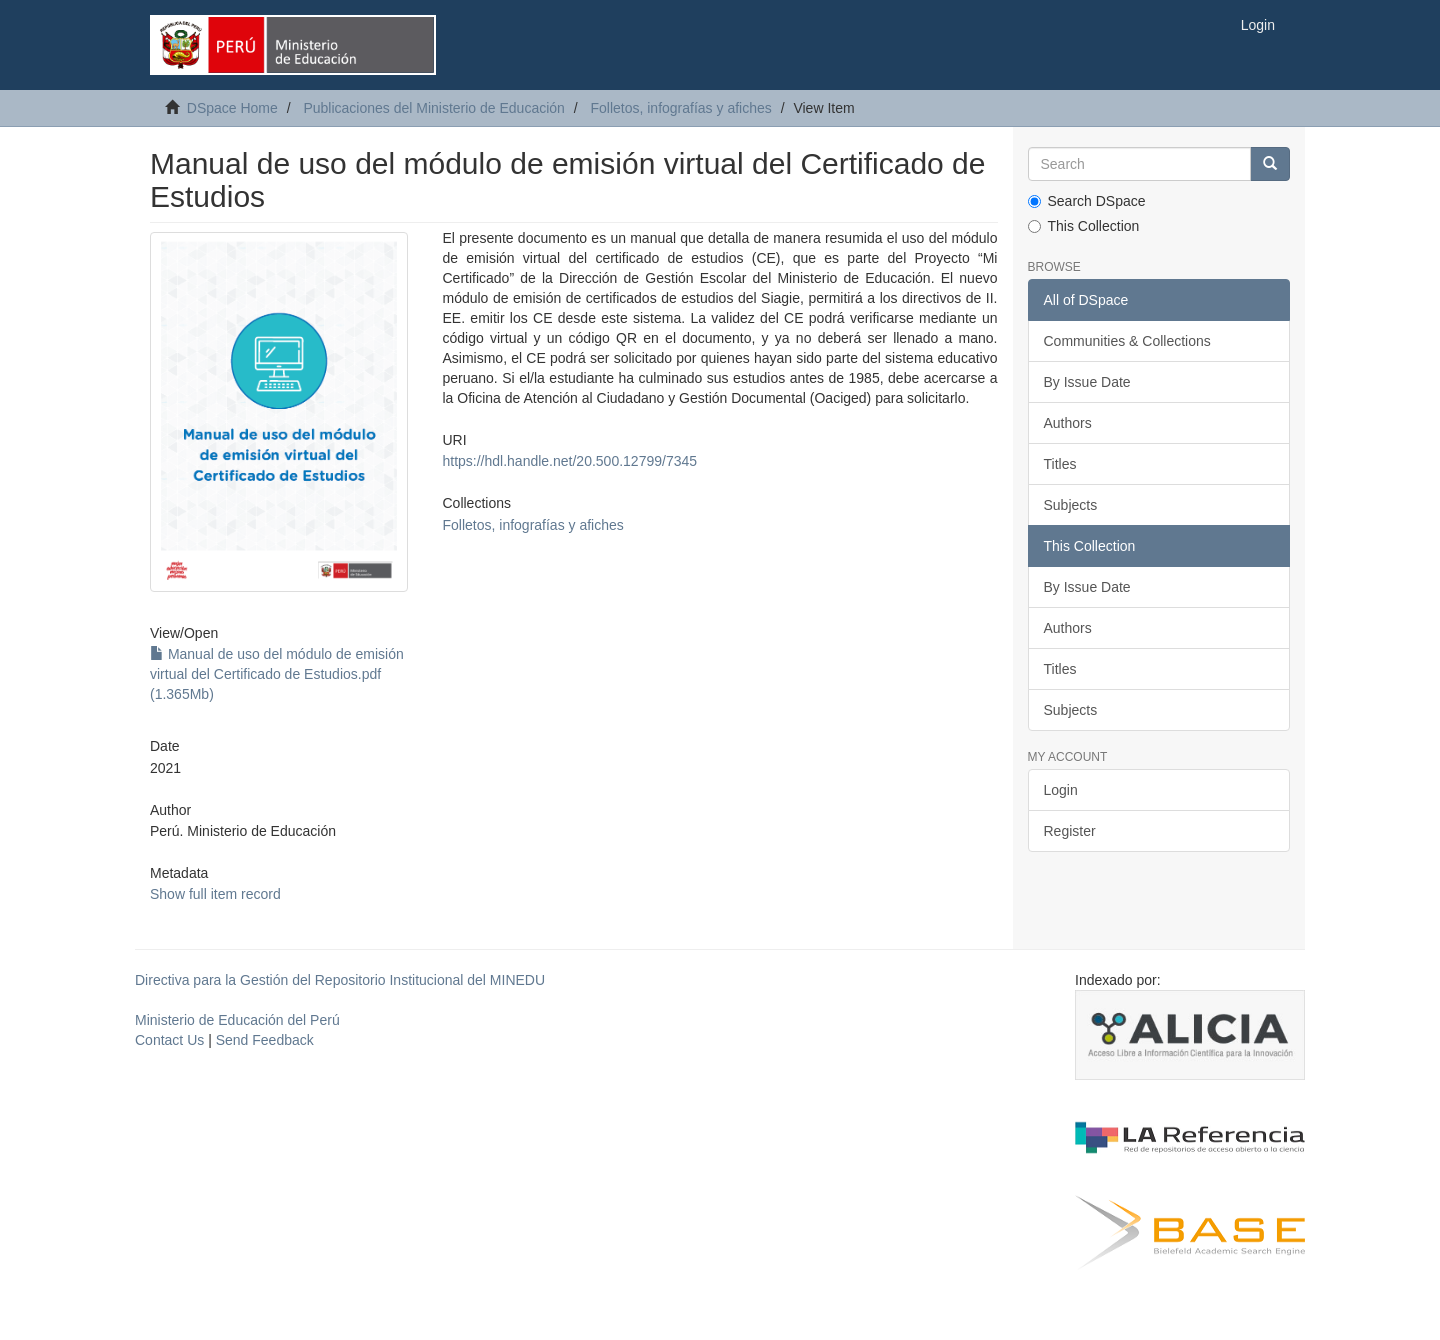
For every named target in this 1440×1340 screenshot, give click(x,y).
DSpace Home (232, 108)
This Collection (1084, 226)
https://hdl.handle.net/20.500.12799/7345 (569, 461)
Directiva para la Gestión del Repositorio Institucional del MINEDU (340, 980)
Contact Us (169, 1040)
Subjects (1071, 505)
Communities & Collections (1127, 341)
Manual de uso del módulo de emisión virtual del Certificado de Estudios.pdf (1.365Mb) (277, 674)
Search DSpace (1087, 201)
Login (1061, 790)
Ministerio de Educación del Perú (237, 1020)
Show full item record (215, 894)
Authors (1068, 423)
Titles (1060, 464)
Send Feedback (265, 1040)
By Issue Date (1087, 382)
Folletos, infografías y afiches (680, 108)
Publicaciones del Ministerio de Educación (433, 108)
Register (1070, 831)
